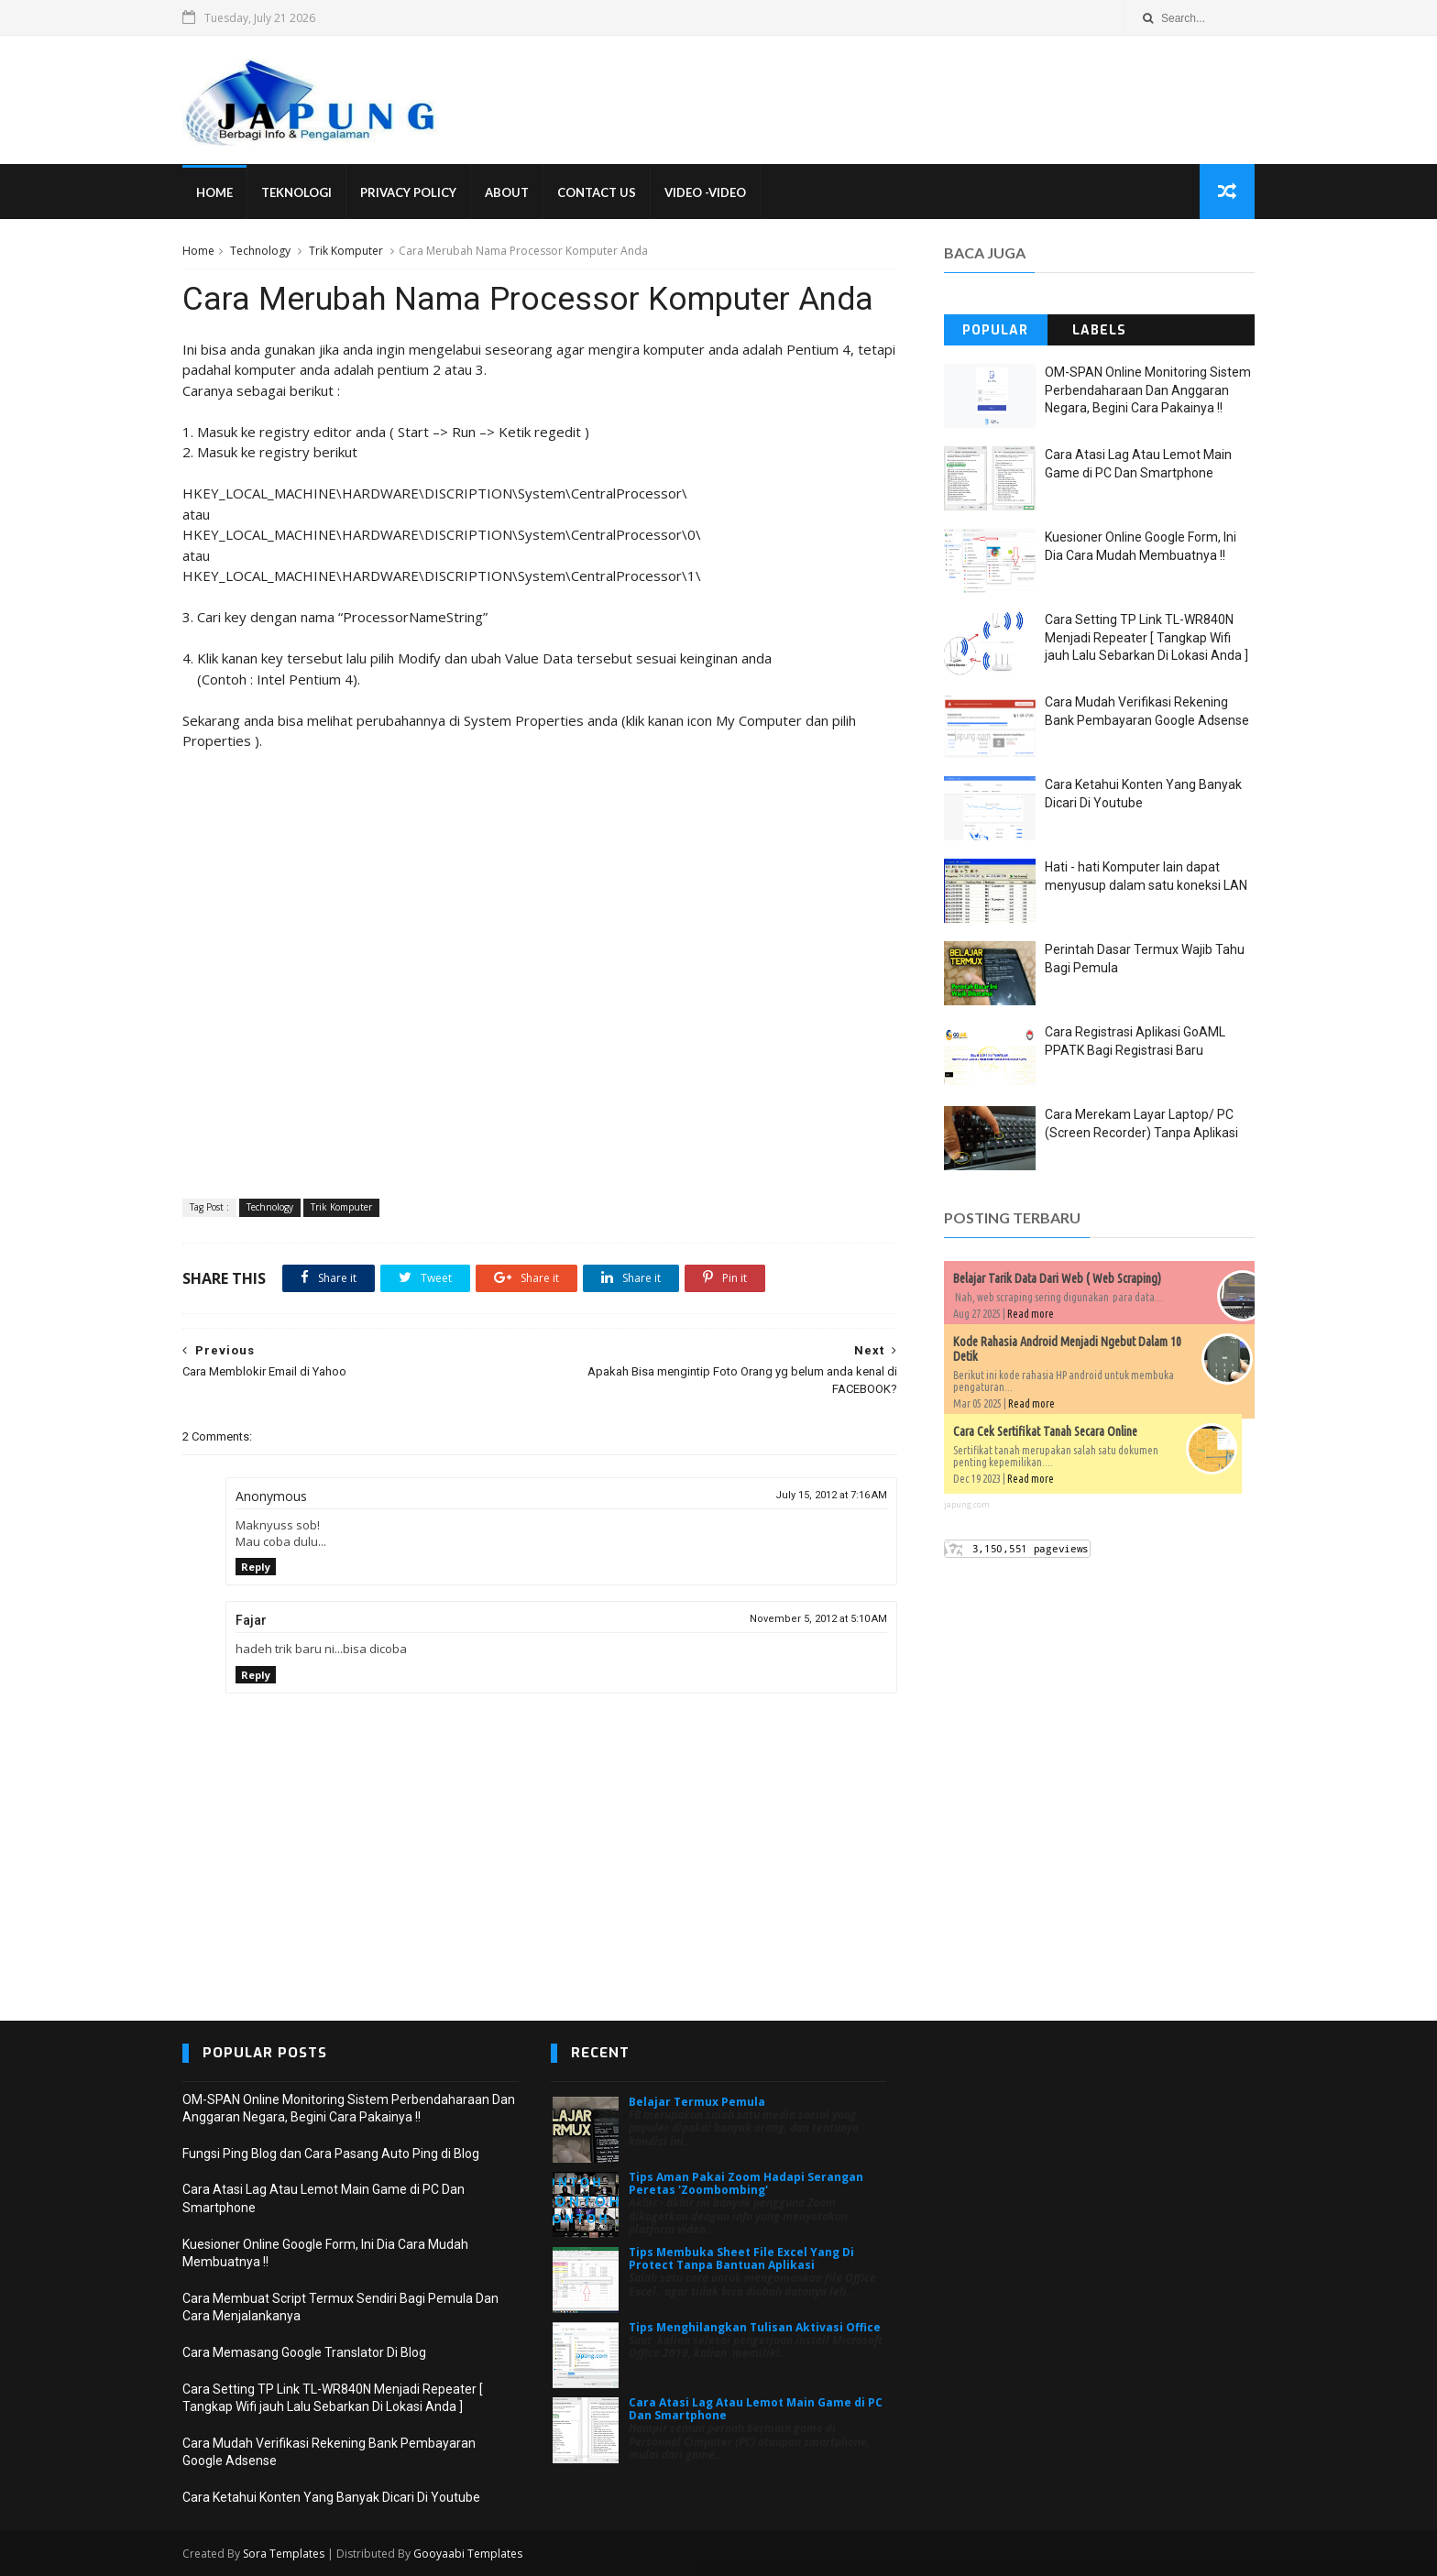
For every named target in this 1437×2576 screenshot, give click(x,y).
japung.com (967, 1504)
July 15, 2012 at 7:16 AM (831, 1495)
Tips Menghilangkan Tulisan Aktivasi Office (755, 2327)
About (507, 192)
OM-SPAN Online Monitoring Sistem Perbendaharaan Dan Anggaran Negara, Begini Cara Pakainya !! (1148, 390)
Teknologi (296, 192)
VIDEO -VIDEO (705, 192)
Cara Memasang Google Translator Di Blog (304, 2352)
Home (214, 192)
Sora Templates (283, 2553)
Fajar (251, 1620)
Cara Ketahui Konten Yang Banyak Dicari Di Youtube (331, 2497)
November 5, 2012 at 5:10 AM (818, 1619)
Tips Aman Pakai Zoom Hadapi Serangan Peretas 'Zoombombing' (746, 2183)
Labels (1099, 330)
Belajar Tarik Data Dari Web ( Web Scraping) (1057, 1278)
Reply (255, 1566)
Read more (1030, 1314)
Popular (995, 330)
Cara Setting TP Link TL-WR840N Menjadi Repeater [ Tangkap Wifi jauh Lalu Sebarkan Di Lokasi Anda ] (1146, 637)
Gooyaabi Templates (467, 2553)
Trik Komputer (346, 250)
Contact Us (596, 192)
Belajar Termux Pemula (697, 2102)
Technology (260, 250)
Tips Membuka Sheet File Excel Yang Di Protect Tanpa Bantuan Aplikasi (741, 2258)
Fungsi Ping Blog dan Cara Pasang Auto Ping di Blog (330, 2153)
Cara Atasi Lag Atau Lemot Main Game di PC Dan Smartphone (756, 2409)
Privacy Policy (408, 192)
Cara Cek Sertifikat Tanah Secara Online (1045, 1431)
